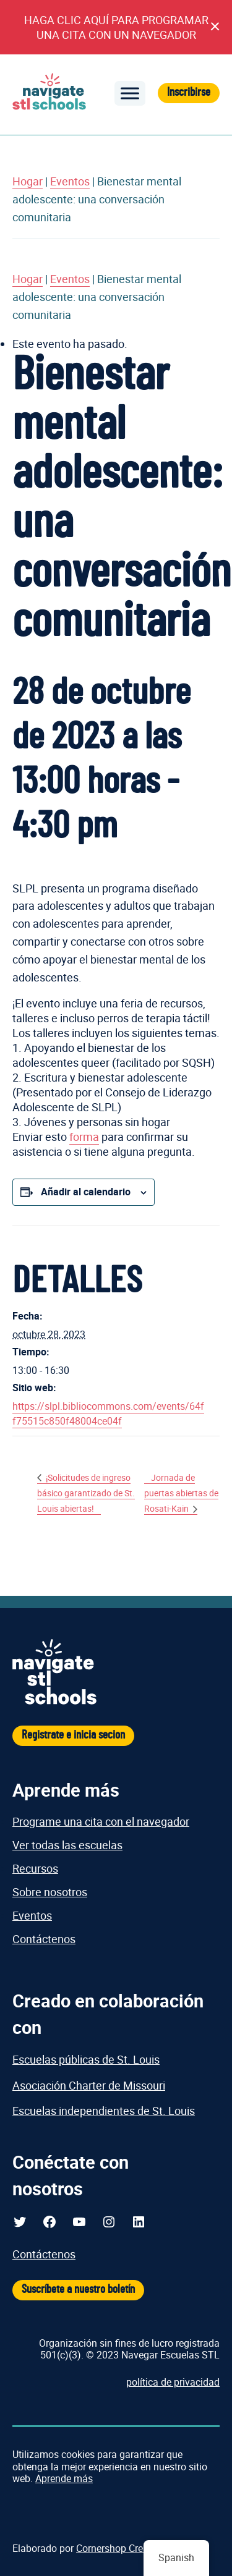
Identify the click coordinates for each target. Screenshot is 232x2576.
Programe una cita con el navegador (100, 1821)
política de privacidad (173, 2382)
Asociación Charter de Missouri (88, 2085)
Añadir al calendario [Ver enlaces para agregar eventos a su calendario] (86, 1191)
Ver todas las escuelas (67, 1844)
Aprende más (64, 2478)
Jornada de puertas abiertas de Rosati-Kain (181, 1493)
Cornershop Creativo (120, 2548)
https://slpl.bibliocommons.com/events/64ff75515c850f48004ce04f (108, 1413)
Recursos (35, 1868)
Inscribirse (188, 92)
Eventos (70, 181)
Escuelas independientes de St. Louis (103, 2110)
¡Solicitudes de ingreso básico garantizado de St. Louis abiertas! (86, 1493)
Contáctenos (43, 1938)
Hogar (27, 181)
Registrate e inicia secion (73, 1735)
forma (84, 1136)
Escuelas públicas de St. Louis (86, 2059)
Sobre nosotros (49, 1891)
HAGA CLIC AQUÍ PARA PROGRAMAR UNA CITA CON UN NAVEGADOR (116, 27)
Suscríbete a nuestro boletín (78, 2289)
